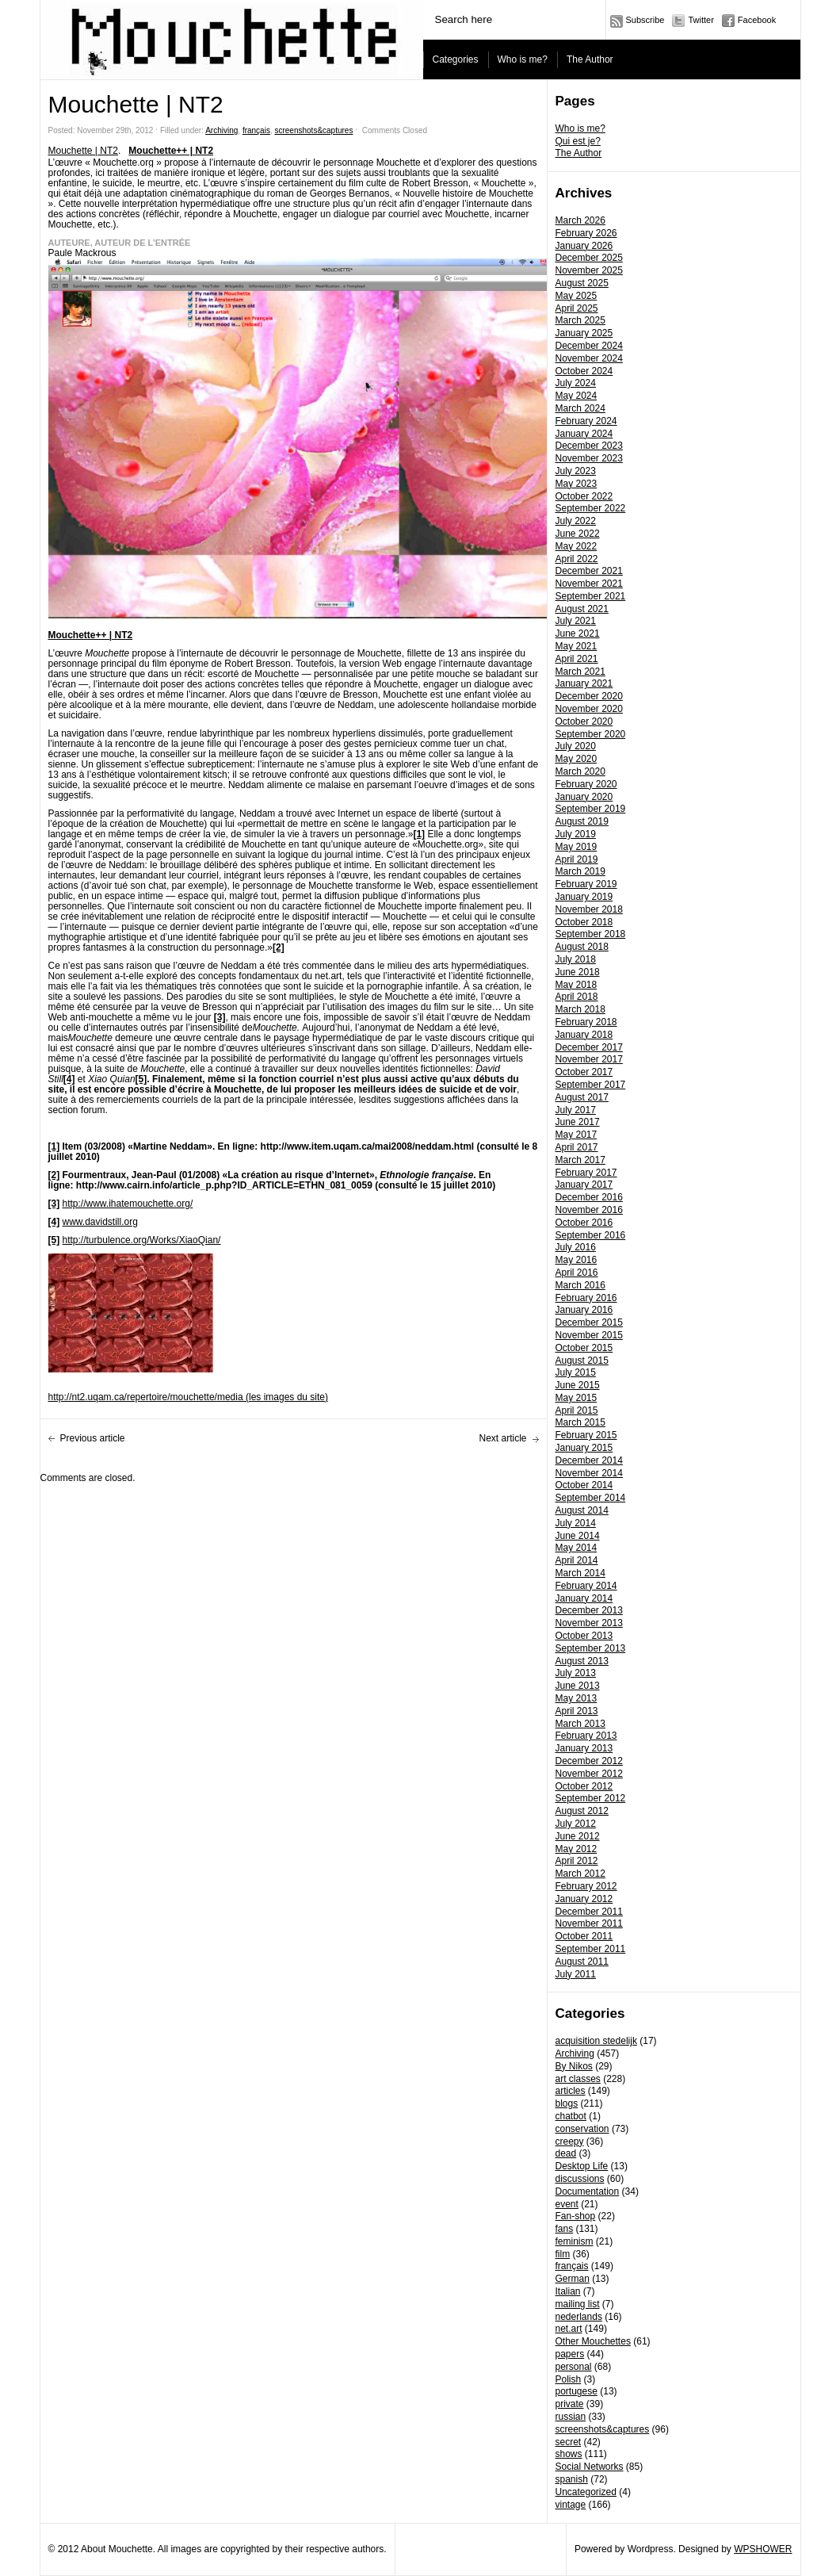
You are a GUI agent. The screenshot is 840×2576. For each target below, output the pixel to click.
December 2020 (589, 696)
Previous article (92, 1438)
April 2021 (577, 658)
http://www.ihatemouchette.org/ (128, 1203)
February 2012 (586, 1886)
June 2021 (578, 633)
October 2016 (584, 1222)
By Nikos (574, 2066)
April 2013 (577, 1711)
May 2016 (577, 1259)
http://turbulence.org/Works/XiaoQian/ (142, 1240)
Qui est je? (578, 141)
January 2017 (584, 1184)
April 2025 (577, 308)
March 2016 (580, 1285)
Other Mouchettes (593, 2341)
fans (565, 2228)
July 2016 (576, 1247)
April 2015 (577, 1410)
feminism (575, 2241)
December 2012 (589, 1760)
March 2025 (580, 320)
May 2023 (577, 483)
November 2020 (589, 708)
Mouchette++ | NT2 (170, 150)
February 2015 (586, 1435)
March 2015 (580, 1422)
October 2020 (584, 721)
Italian (568, 2291)
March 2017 (580, 1160)
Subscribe (645, 20)
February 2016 (586, 1297)
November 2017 (589, 1059)
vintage (571, 2504)
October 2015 (584, 1347)
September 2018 (591, 934)
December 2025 (589, 257)
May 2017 (577, 1134)
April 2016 (577, 1272)
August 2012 (582, 1810)
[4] (69, 1079)
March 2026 (580, 220)
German (573, 2278)
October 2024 (584, 371)
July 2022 (576, 520)
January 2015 (584, 1447)
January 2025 (584, 333)
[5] (141, 1079)
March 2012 (580, 1873)
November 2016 (589, 1209)
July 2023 (576, 471)
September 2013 (591, 1648)
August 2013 (582, 1661)
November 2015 (589, 1335)
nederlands (579, 2316)
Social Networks (590, 2466)
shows (569, 2453)
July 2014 (576, 1523)
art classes (578, 2078)
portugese (577, 2391)
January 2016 (584, 1309)
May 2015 (577, 1397)
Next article (502, 1438)
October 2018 (584, 922)
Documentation (588, 2191)
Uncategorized (586, 2492)
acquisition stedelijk (596, 2040)
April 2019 (577, 859)
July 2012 (576, 1823)
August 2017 (582, 1097)
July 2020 (576, 746)
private (570, 2403)
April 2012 (577, 1860)
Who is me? (523, 59)
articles (571, 2090)
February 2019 (586, 884)
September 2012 (591, 1798)
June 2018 (578, 972)
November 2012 (589, 1773)
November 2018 (589, 909)
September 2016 (591, 1235)
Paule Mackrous (82, 252)
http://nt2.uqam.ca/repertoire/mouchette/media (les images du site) (188, 1397)
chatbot (571, 2116)
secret (569, 2442)
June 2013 (578, 1685)
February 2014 (586, 1585)
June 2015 (578, 1385)
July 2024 (576, 383)
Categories (456, 59)
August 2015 (582, 1360)
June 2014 (578, 1535)
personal (574, 2366)
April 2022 (577, 559)
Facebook (757, 20)
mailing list (578, 2304)
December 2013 (589, 1610)
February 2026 (586, 233)
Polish (569, 2379)
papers (570, 2354)
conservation (582, 2128)
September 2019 (591, 808)
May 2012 (577, 1848)
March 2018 (580, 1009)
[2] (278, 947)
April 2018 (577, 996)
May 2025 (577, 295)
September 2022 (591, 508)
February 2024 (586, 421)
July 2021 (576, 620)
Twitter (700, 20)
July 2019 (576, 834)
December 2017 (589, 1047)
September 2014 (591, 1497)
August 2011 (582, 1961)
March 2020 (580, 771)
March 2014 (580, 1573)
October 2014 (584, 1485)
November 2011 (589, 1923)
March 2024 (580, 408)
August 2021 (582, 608)
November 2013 (589, 1623)
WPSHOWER (763, 2549)
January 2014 (584, 1598)
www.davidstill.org (100, 1221)
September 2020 (591, 734)
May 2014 (577, 1547)
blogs (567, 2103)
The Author (590, 59)
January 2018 (584, 1034)
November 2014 (589, 1473)
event (567, 2204)
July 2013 (576, 1672)
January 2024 (584, 433)
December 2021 (589, 570)
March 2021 (580, 671)
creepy (570, 2141)
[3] (220, 1017)
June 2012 (578, 1836)
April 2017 (577, 1147)
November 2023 (589, 458)
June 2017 (578, 1121)
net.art (569, 2328)
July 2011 (576, 1974)
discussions (580, 2178)
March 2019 (580, 871)
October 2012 (584, 1786)
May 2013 (577, 1698)
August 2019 (582, 821)
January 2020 (584, 796)
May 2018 (577, 984)
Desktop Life (582, 2166)
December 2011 (589, 1911)
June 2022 (578, 533)
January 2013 (584, 1748)
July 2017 (576, 1110)
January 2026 (584, 245)
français (572, 2266)
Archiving (575, 2053)
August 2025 (582, 283)
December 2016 (589, 1197)
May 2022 (577, 546)
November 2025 (589, 270)
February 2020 (586, 784)
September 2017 (591, 1084)
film (563, 2254)
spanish (572, 2479)
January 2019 (584, 896)
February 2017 (586, 1172)
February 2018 (586, 1022)
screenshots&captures (603, 2429)
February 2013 (586, 1735)
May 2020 (577, 758)
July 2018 (576, 959)
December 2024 (589, 345)
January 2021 (584, 683)
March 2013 (580, 1723)
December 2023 (589, 445)
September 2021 (591, 596)
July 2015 (576, 1372)
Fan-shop (576, 2216)
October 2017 (584, 1071)
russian (571, 2416)
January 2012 (584, 1898)
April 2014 (577, 1560)
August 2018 (582, 946)
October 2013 (584, 1635)
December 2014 (589, 1460)
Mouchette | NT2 (83, 150)
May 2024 (577, 395)
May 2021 (577, 646)
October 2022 (584, 496)
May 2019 (577, 846)
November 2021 (589, 583)
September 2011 (591, 1948)
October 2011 (584, 1936)
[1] (419, 834)
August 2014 (582, 1510)
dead (566, 2153)
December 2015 (589, 1322)
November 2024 (589, 358)
